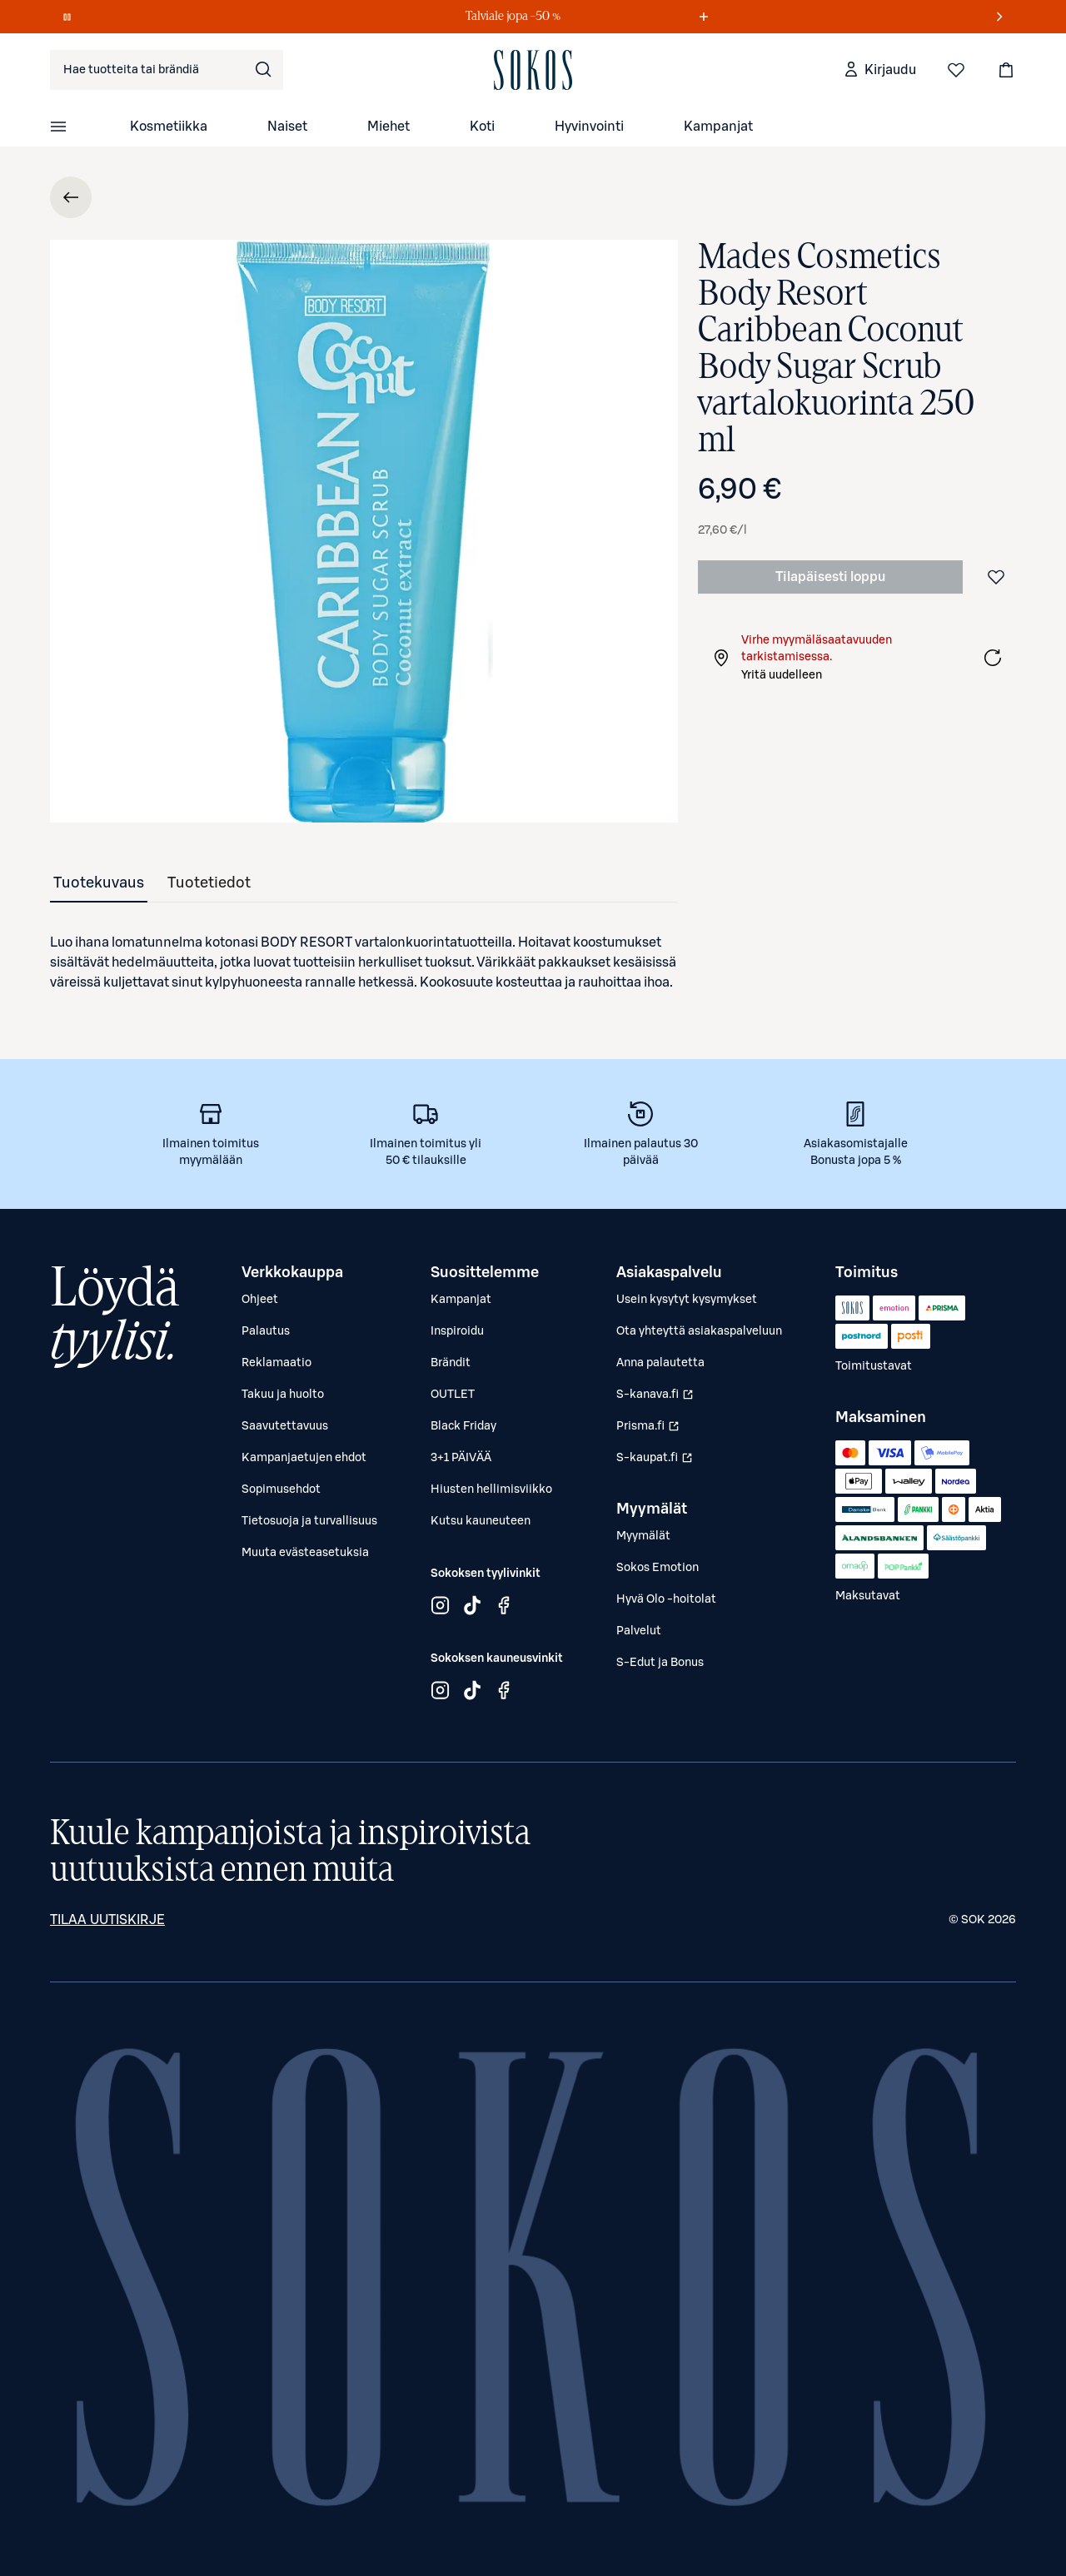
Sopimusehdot (281, 1489)
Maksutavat (867, 1596)
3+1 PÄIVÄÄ (461, 1458)
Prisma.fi (656, 1430)
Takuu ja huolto (283, 1394)
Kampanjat (718, 126)
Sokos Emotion (657, 1568)
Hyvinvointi (589, 126)
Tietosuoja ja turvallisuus (309, 1521)
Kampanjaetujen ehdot (304, 1458)
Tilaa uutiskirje (107, 1920)
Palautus (266, 1331)
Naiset (287, 126)
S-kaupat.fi (656, 1462)
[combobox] (166, 70)
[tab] (98, 883)
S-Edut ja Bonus (660, 1662)
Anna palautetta (660, 1363)
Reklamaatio (276, 1363)
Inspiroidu (457, 1331)
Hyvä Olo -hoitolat (666, 1599)
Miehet (388, 126)
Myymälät (643, 1536)
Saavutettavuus (285, 1426)
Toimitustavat (873, 1366)
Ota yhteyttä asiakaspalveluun (699, 1331)
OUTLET (453, 1394)
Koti (482, 126)
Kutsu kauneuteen (481, 1521)
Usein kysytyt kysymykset (686, 1299)
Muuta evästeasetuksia (305, 1553)
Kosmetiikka (168, 126)
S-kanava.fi (656, 1399)
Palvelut (638, 1631)
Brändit (451, 1363)
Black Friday (463, 1426)
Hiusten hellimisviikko (491, 1489)
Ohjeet (260, 1299)
